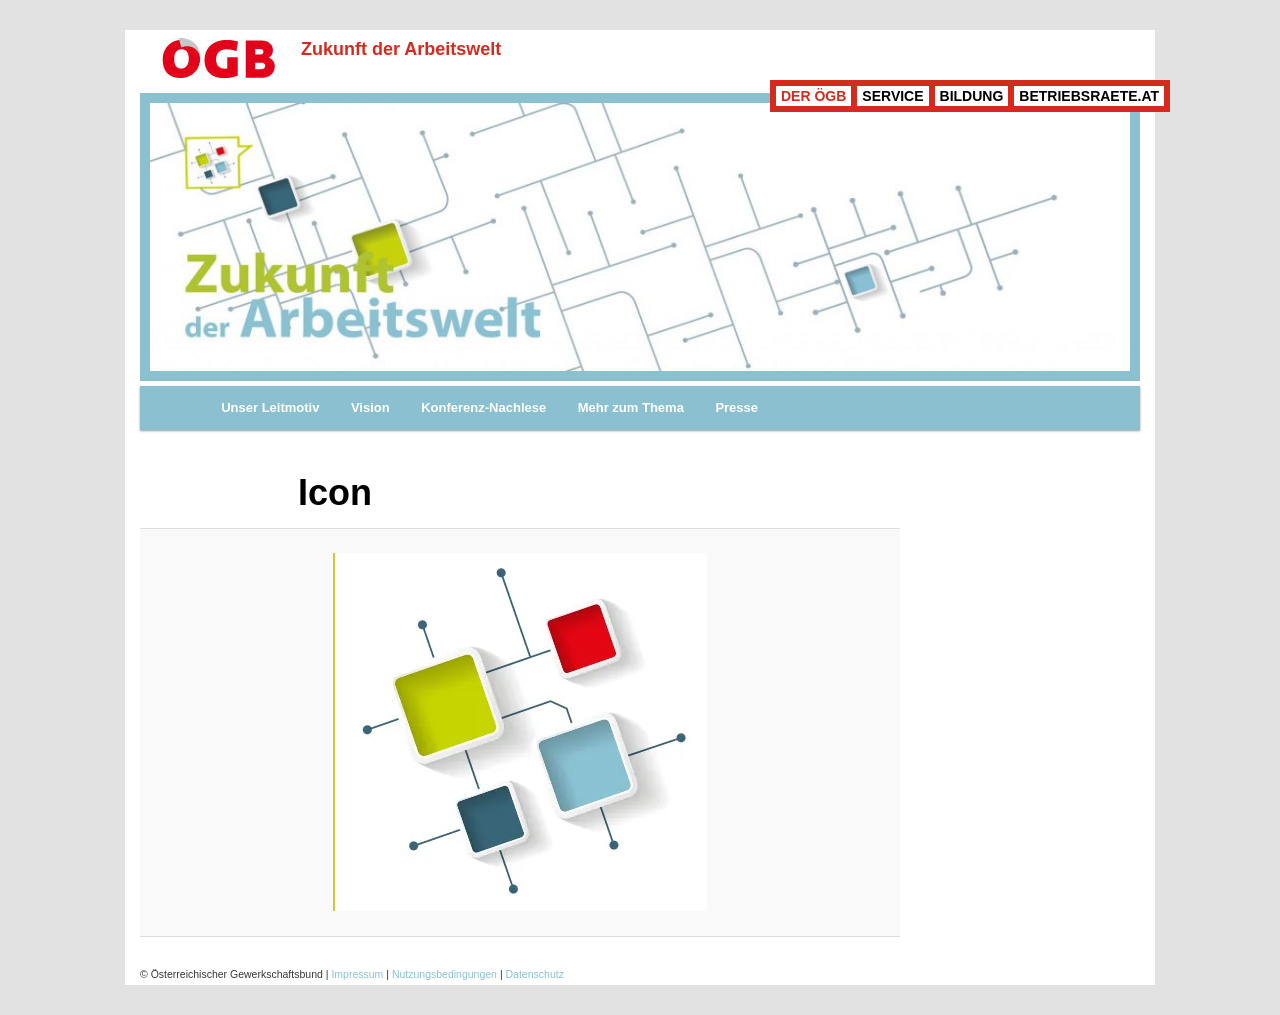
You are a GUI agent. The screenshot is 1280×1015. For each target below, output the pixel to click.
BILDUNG (972, 96)
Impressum (357, 974)
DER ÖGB (813, 96)
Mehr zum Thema (631, 407)
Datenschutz (535, 974)
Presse (736, 407)
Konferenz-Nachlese (483, 407)
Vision (370, 407)
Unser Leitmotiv (270, 407)
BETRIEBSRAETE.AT (1089, 96)
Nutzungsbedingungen (444, 974)
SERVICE (892, 96)
